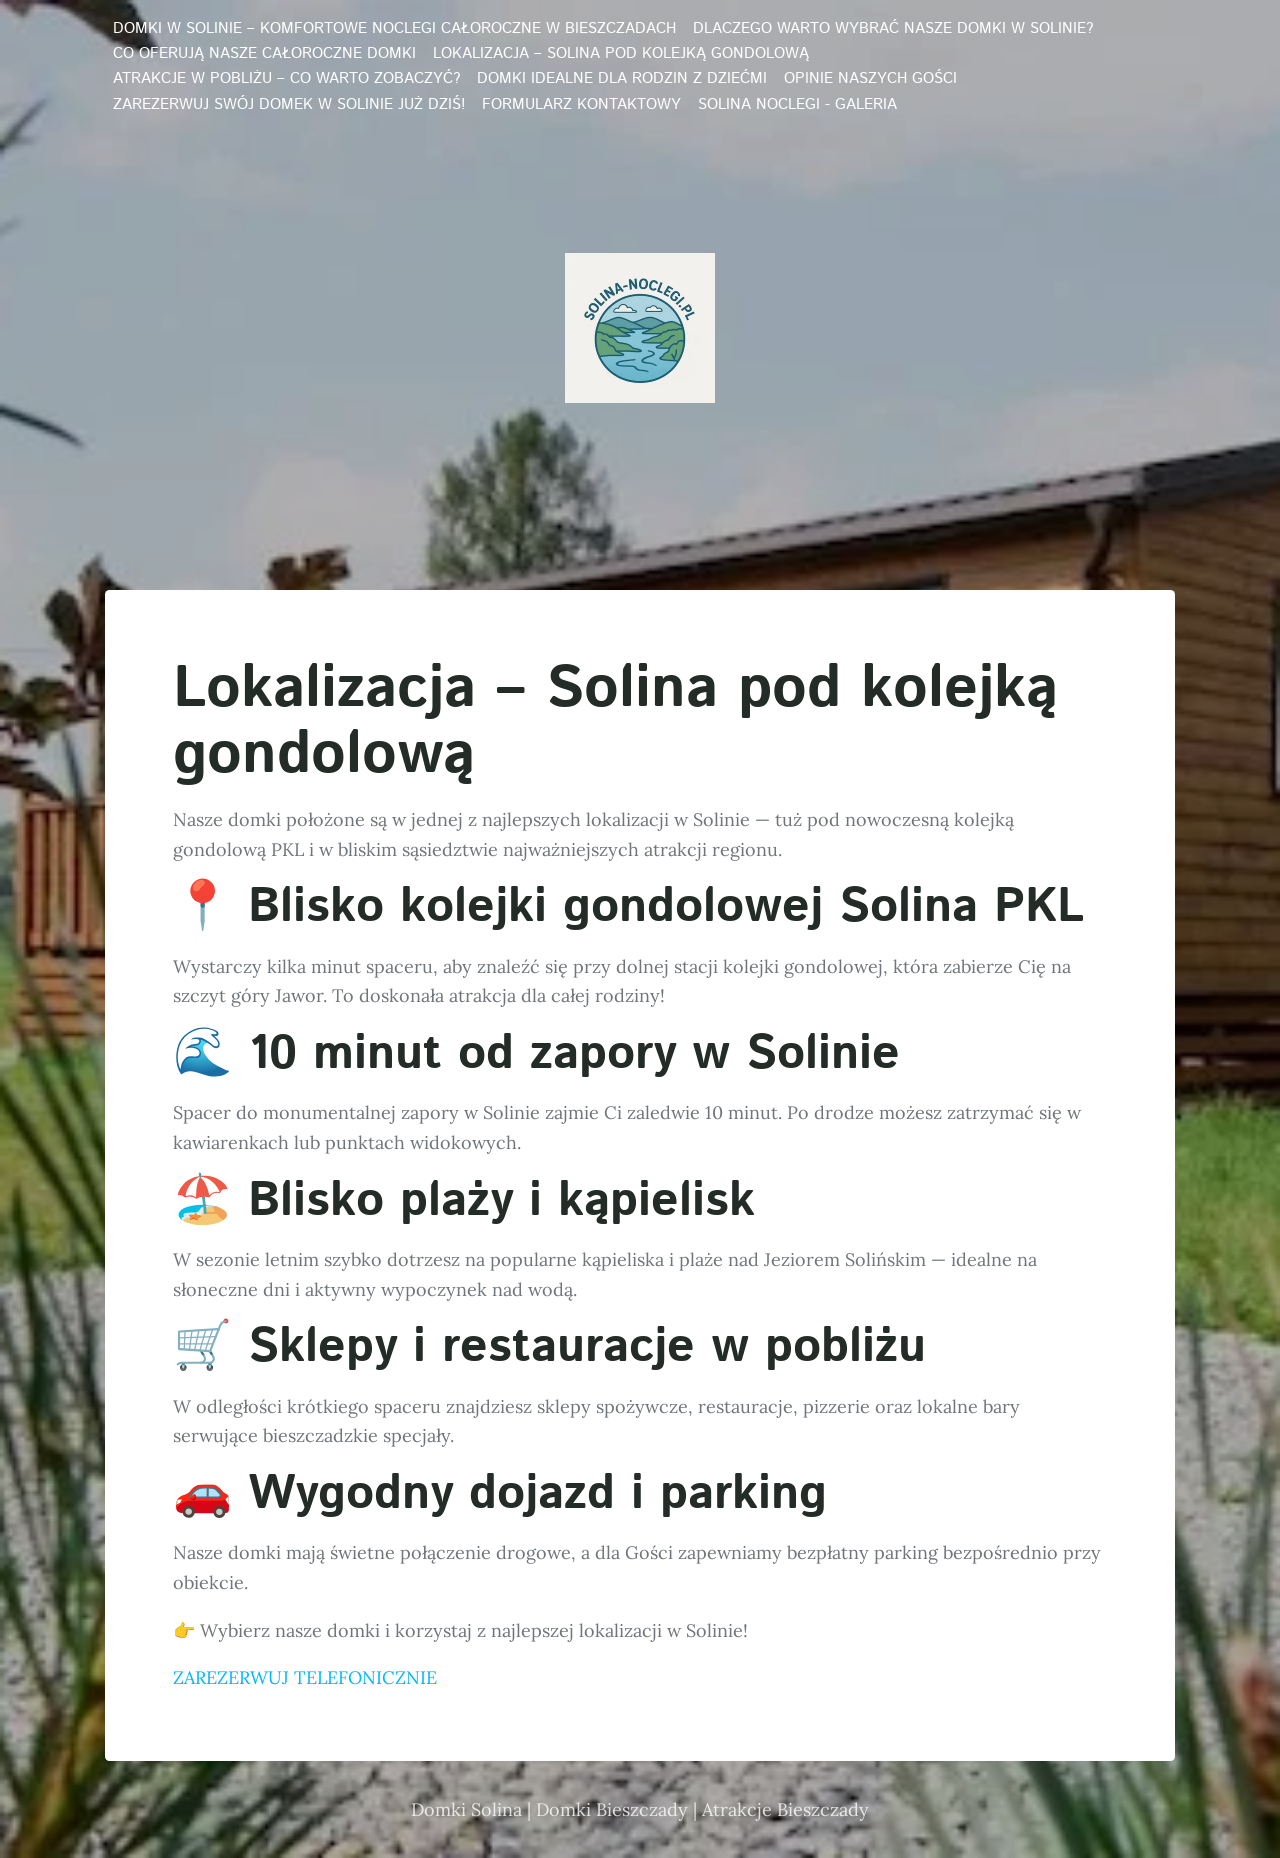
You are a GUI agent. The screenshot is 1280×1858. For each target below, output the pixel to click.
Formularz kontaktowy (581, 105)
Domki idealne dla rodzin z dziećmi (622, 79)
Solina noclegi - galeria (797, 105)
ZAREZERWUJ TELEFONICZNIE (305, 1677)
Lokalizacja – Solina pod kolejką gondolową (621, 54)
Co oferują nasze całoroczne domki (264, 54)
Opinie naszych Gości (870, 79)
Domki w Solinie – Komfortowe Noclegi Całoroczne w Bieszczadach (394, 29)
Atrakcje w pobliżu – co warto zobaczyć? (286, 79)
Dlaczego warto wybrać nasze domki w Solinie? (893, 29)
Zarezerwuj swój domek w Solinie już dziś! (289, 105)
